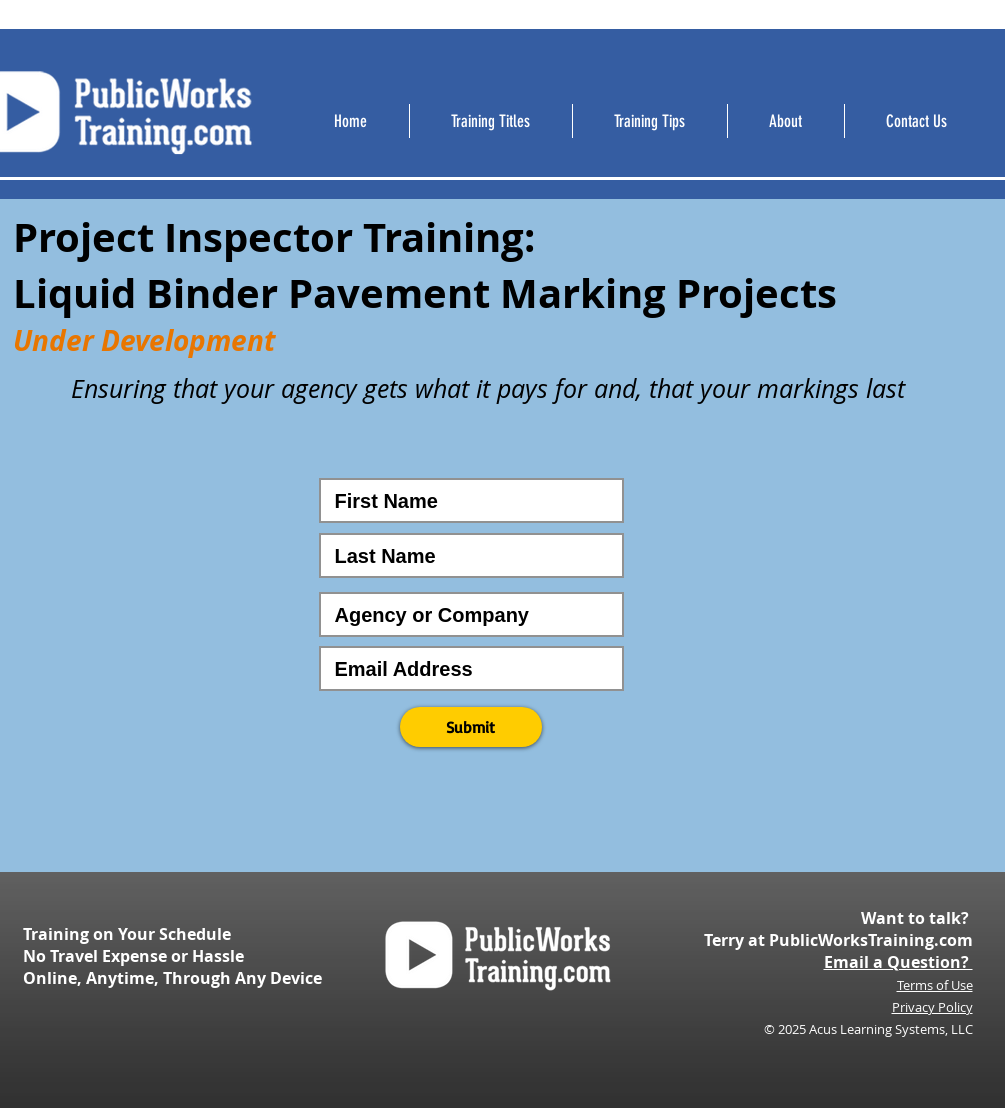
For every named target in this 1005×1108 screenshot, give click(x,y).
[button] (471, 727)
